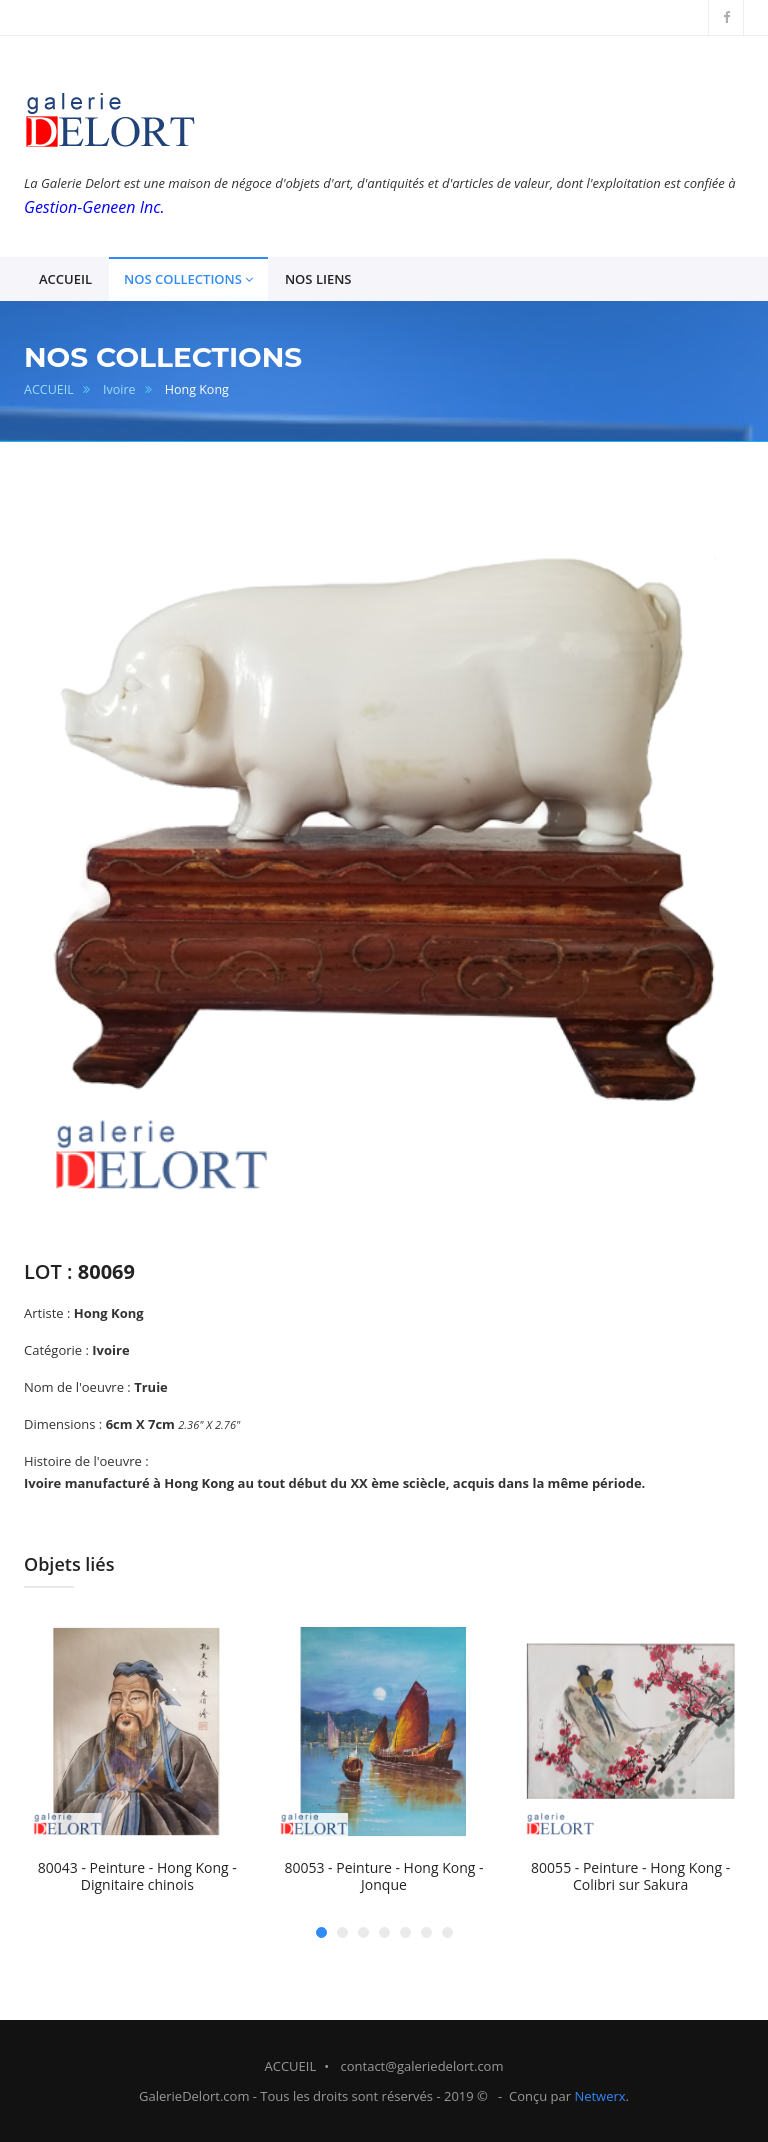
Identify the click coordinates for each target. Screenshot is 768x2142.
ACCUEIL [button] (65, 279)
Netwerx (599, 2096)
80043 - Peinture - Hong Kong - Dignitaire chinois (137, 1876)
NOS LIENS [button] (318, 279)
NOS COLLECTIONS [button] (188, 279)
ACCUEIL (49, 389)
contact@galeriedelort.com (422, 2066)
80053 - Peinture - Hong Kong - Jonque (383, 1876)
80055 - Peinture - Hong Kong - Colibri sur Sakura (630, 1876)
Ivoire (119, 389)
